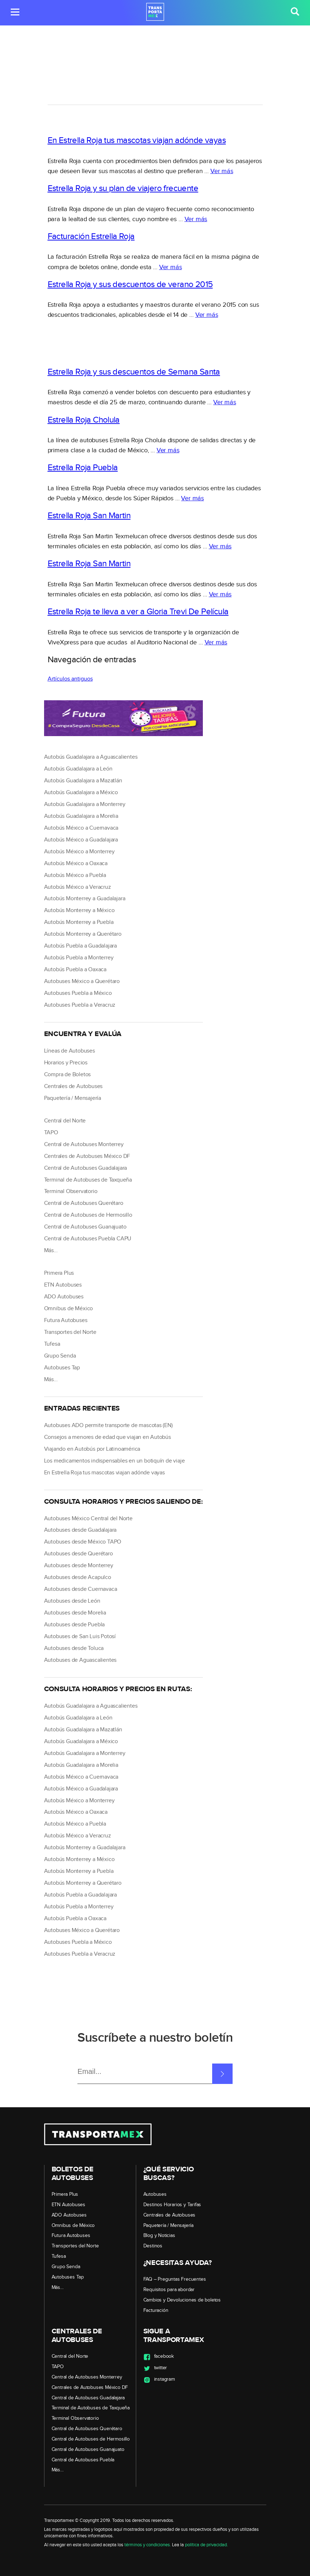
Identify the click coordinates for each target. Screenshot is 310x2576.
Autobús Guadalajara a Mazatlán (83, 780)
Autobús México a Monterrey (79, 851)
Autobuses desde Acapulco (77, 1577)
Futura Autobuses (65, 1320)
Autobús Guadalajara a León (78, 768)
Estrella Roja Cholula (84, 420)
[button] (15, 13)
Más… (51, 1250)
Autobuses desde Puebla (74, 1624)
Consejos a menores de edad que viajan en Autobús (107, 1437)
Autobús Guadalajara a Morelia (81, 816)
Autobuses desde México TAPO (82, 1542)
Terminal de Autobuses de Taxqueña (88, 1180)
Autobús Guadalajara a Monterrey (84, 804)
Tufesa (52, 1344)
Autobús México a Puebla (75, 875)
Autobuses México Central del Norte (88, 1518)
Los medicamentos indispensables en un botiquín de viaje (114, 1461)
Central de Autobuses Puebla (83, 2460)
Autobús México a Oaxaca (76, 863)
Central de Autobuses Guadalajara (85, 1168)
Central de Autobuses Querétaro (83, 1203)
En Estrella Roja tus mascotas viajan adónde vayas (137, 140)
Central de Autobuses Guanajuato (85, 1226)
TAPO (51, 1132)
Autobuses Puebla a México (78, 993)
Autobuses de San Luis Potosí (80, 1636)
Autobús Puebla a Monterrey (79, 957)
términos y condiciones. (147, 2545)
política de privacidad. (206, 2545)
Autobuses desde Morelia (75, 1612)
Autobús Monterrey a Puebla (79, 922)
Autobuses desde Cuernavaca (80, 1589)
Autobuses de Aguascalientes (80, 1660)
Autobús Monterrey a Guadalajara (84, 898)
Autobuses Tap (62, 1367)
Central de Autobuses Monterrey (84, 1144)
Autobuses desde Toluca (74, 1648)
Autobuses (155, 2194)
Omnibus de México (68, 1308)
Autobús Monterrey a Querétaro (82, 934)
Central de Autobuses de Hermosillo (88, 1215)
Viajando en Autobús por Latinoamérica (92, 1449)
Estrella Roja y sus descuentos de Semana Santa (134, 372)
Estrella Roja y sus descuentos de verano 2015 (130, 285)
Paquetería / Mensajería (72, 1098)
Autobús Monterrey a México (79, 910)
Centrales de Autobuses (73, 1086)
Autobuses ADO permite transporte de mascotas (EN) (108, 1425)
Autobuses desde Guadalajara (80, 1530)
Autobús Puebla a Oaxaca (75, 969)
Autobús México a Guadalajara (81, 839)
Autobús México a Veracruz (77, 887)
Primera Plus (59, 1273)
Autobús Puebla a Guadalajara (80, 946)
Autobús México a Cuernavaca (81, 828)
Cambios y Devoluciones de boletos (182, 2300)
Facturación (155, 2310)
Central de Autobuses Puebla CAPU (88, 1238)
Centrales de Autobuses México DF (87, 1156)
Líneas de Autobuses (69, 1051)
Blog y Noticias (159, 2235)
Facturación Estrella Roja (91, 237)
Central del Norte (65, 1120)
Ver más (221, 171)
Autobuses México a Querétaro (82, 981)
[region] (155, 85)
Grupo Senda (60, 1356)
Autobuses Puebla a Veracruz (80, 1005)
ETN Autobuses (63, 1285)
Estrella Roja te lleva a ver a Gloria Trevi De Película (138, 612)
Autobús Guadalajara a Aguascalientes (91, 757)
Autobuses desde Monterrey (78, 1565)
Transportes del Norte (70, 1332)
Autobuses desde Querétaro (78, 1553)
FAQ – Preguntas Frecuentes (174, 2279)
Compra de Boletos (67, 1074)
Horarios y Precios (65, 1062)
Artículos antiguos (70, 679)
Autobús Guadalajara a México (81, 792)
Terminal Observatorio (70, 1191)
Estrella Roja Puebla (83, 468)
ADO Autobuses (64, 1296)
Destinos (152, 2246)
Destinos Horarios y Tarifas (172, 2205)
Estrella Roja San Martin (89, 516)
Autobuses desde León (72, 1601)
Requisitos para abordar (169, 2290)
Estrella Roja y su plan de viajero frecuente (123, 188)
